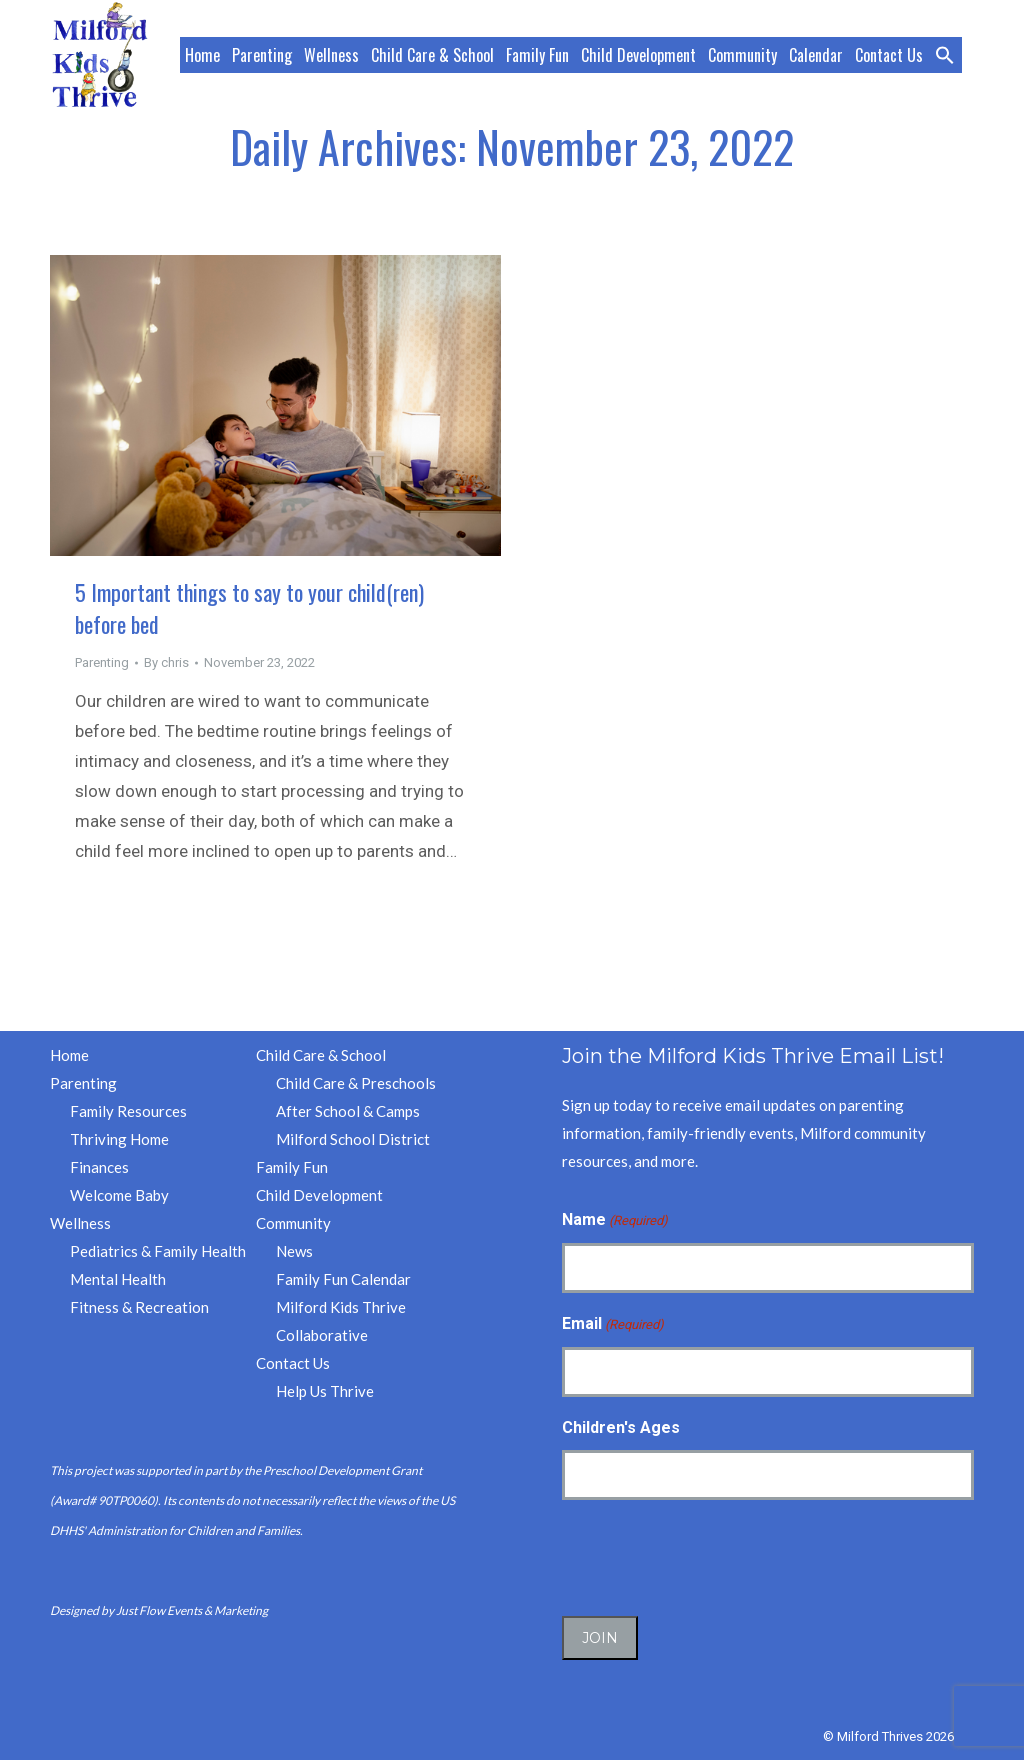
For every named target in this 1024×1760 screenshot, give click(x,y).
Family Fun (292, 1167)
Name (615, 1221)
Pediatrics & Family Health (158, 1251)
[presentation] (714, 1555)
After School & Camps (348, 1111)
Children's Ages (621, 1427)
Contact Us (293, 1363)
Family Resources (128, 1111)
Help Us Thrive (325, 1391)
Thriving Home (119, 1139)
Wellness (80, 1223)
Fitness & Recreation (139, 1307)
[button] (946, 55)
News (294, 1251)
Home (69, 1055)
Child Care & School (321, 1055)
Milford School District (353, 1139)
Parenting (102, 662)
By (166, 662)
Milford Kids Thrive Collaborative (341, 1321)
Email (613, 1325)
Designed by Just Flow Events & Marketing (159, 1610)
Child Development (319, 1195)
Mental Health (118, 1279)
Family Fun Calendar (343, 1279)
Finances (99, 1167)
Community (293, 1223)
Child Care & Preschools (356, 1083)
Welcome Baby (119, 1195)
